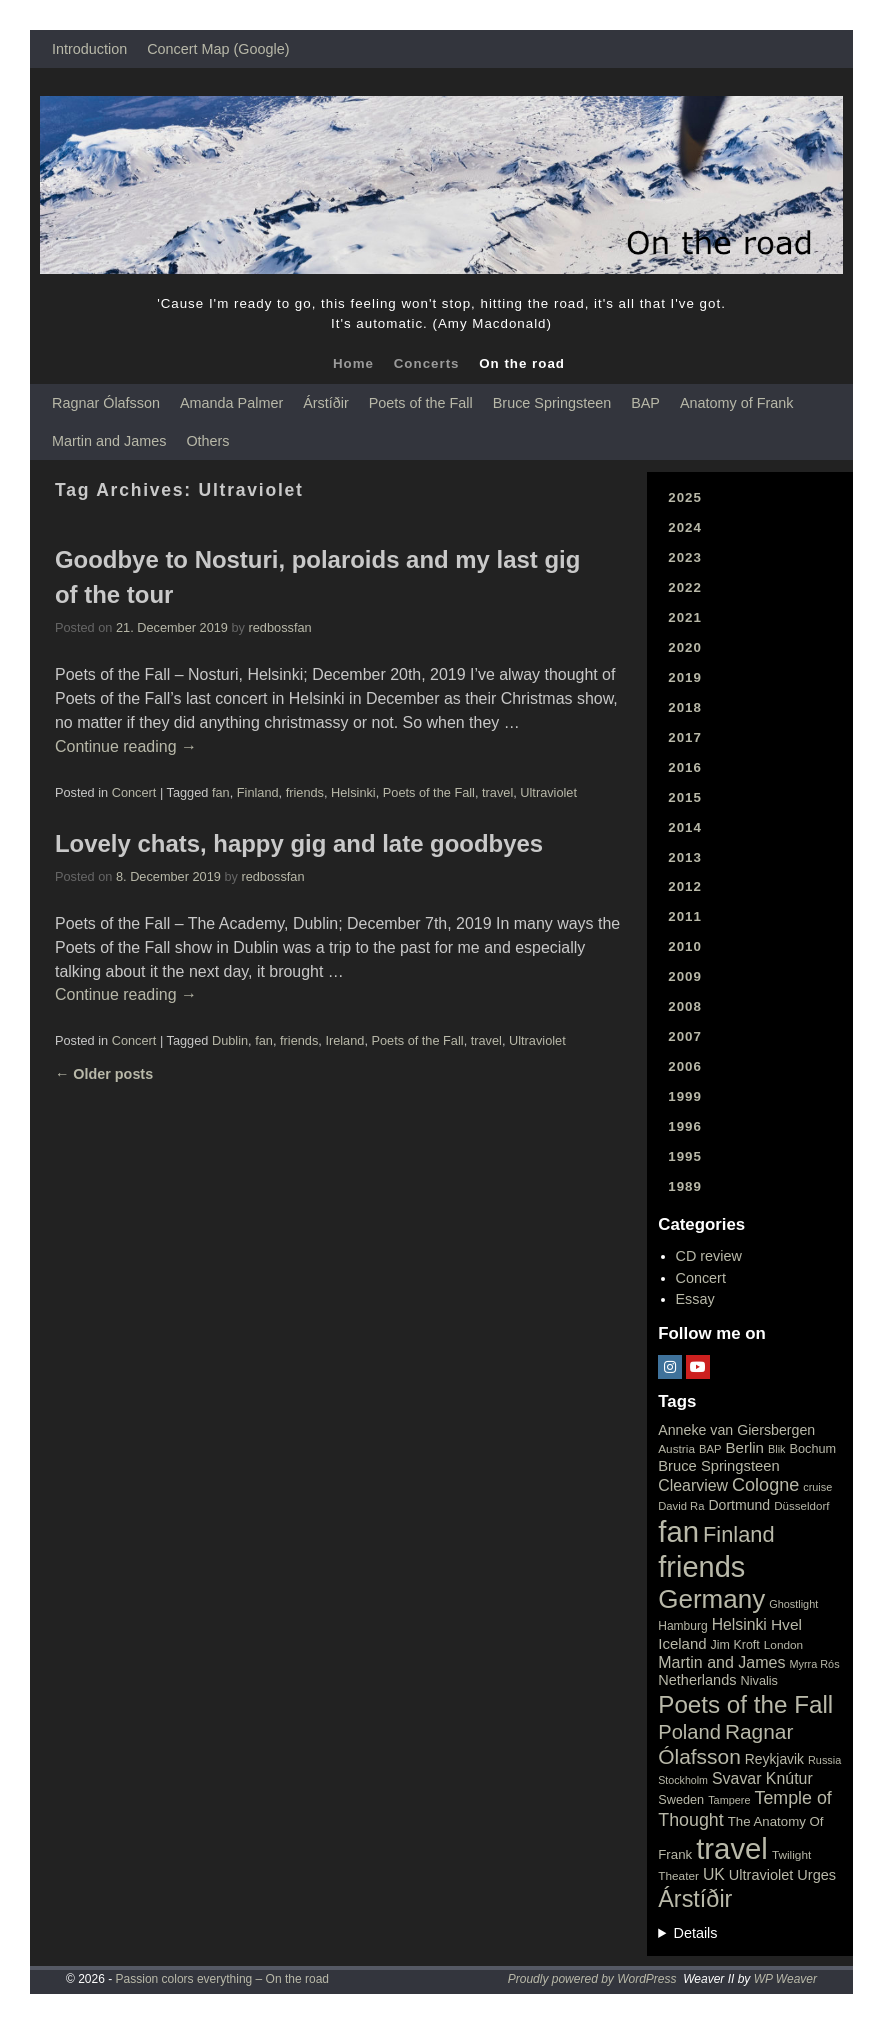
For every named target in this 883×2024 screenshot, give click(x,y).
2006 (685, 1066)
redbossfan (280, 627)
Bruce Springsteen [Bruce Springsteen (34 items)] (718, 1466)
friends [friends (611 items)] (701, 1567)
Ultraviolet (548, 792)
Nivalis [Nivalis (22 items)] (759, 1680)
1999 (685, 1096)
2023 (685, 557)
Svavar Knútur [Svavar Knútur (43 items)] (762, 1778)
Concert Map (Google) (218, 49)
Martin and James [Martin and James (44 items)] (721, 1662)
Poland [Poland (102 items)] (689, 1732)
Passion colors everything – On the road (222, 1979)
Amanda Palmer (231, 403)
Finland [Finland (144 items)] (739, 1534)
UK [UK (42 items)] (714, 1874)
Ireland (344, 1040)
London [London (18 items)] (783, 1645)
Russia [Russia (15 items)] (824, 1760)
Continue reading (126, 746)
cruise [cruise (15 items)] (817, 1487)
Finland (258, 792)
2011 (685, 916)
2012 (685, 886)
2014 (685, 827)
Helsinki (353, 792)
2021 (685, 617)
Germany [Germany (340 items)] (711, 1599)
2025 (685, 497)
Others (207, 441)
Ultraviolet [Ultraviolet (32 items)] (761, 1875)
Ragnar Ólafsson (106, 403)
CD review (709, 1256)
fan (221, 792)
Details (696, 1933)
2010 (685, 946)
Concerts (427, 363)
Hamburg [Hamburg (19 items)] (682, 1626)
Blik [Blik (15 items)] (777, 1449)
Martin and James (109, 441)
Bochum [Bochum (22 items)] (813, 1448)
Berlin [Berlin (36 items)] (744, 1447)
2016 (685, 767)
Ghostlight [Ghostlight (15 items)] (793, 1604)
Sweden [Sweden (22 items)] (681, 1799)
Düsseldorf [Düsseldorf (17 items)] (801, 1506)
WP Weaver (785, 1979)
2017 (685, 737)
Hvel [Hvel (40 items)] (786, 1624)
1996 (685, 1126)
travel (497, 792)
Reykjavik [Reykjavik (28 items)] (774, 1759)
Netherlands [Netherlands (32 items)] (697, 1680)
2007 (685, 1036)
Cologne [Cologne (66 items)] (765, 1485)
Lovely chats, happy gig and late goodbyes (299, 843)
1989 (685, 1186)
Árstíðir (326, 403)
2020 (685, 647)
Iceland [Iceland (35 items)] (682, 1643)
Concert (134, 792)
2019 (685, 677)
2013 (685, 857)
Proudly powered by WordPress (592, 1979)
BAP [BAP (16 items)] (710, 1449)
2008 (685, 1006)
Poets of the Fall (421, 403)
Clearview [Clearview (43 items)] (693, 1485)
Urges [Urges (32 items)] (816, 1875)
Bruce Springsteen (552, 403)
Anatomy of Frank (737, 403)
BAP (645, 403)
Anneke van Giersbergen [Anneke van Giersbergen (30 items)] (736, 1430)
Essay (695, 1299)
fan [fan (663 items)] (678, 1531)
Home (353, 363)
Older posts (104, 1074)
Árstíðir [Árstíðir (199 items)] (695, 1899)
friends (305, 792)
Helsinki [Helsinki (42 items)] (739, 1624)
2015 (685, 797)
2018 (685, 707)
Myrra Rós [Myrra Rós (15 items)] (814, 1664)
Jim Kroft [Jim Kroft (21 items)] (735, 1645)
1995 (685, 1156)
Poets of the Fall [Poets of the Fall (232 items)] (745, 1704)
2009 (685, 976)
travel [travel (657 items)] (732, 1848)
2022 (685, 587)
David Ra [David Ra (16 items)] (681, 1506)
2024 (685, 527)
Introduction (89, 49)
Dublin (230, 1040)
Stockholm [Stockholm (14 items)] (683, 1780)
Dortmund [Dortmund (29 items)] (739, 1505)
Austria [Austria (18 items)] (676, 1449)
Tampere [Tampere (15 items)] (729, 1800)
